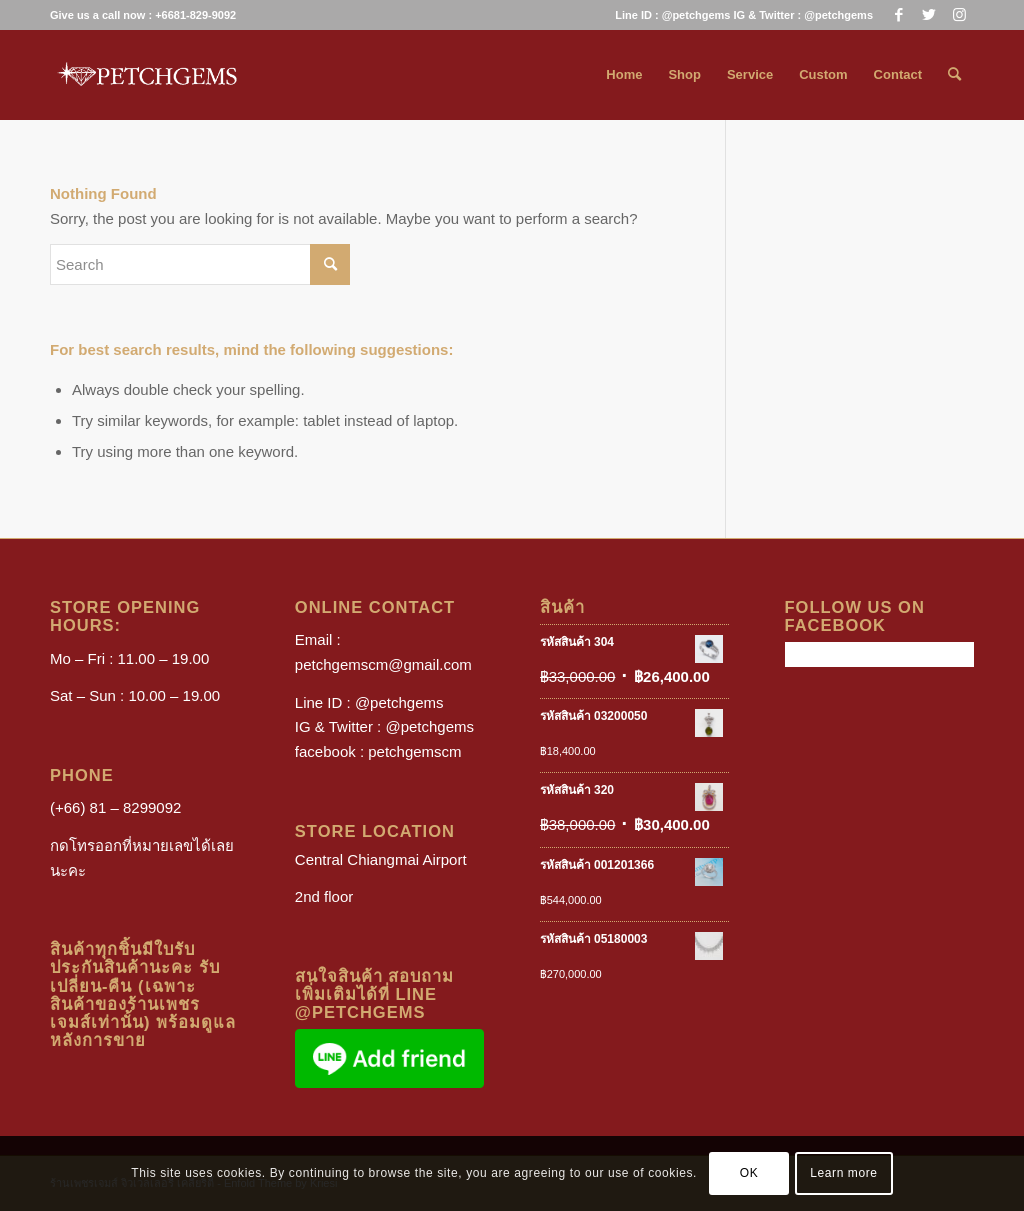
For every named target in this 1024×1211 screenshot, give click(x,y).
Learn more (843, 1173)
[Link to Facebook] (898, 15)
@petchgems (399, 702)
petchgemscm (414, 751)
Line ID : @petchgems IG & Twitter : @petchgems (744, 15)
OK (749, 1173)
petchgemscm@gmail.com (383, 664)
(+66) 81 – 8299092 (115, 807)
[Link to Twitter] (928, 15)
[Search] (954, 75)
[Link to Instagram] (959, 15)
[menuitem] (739, 15)
